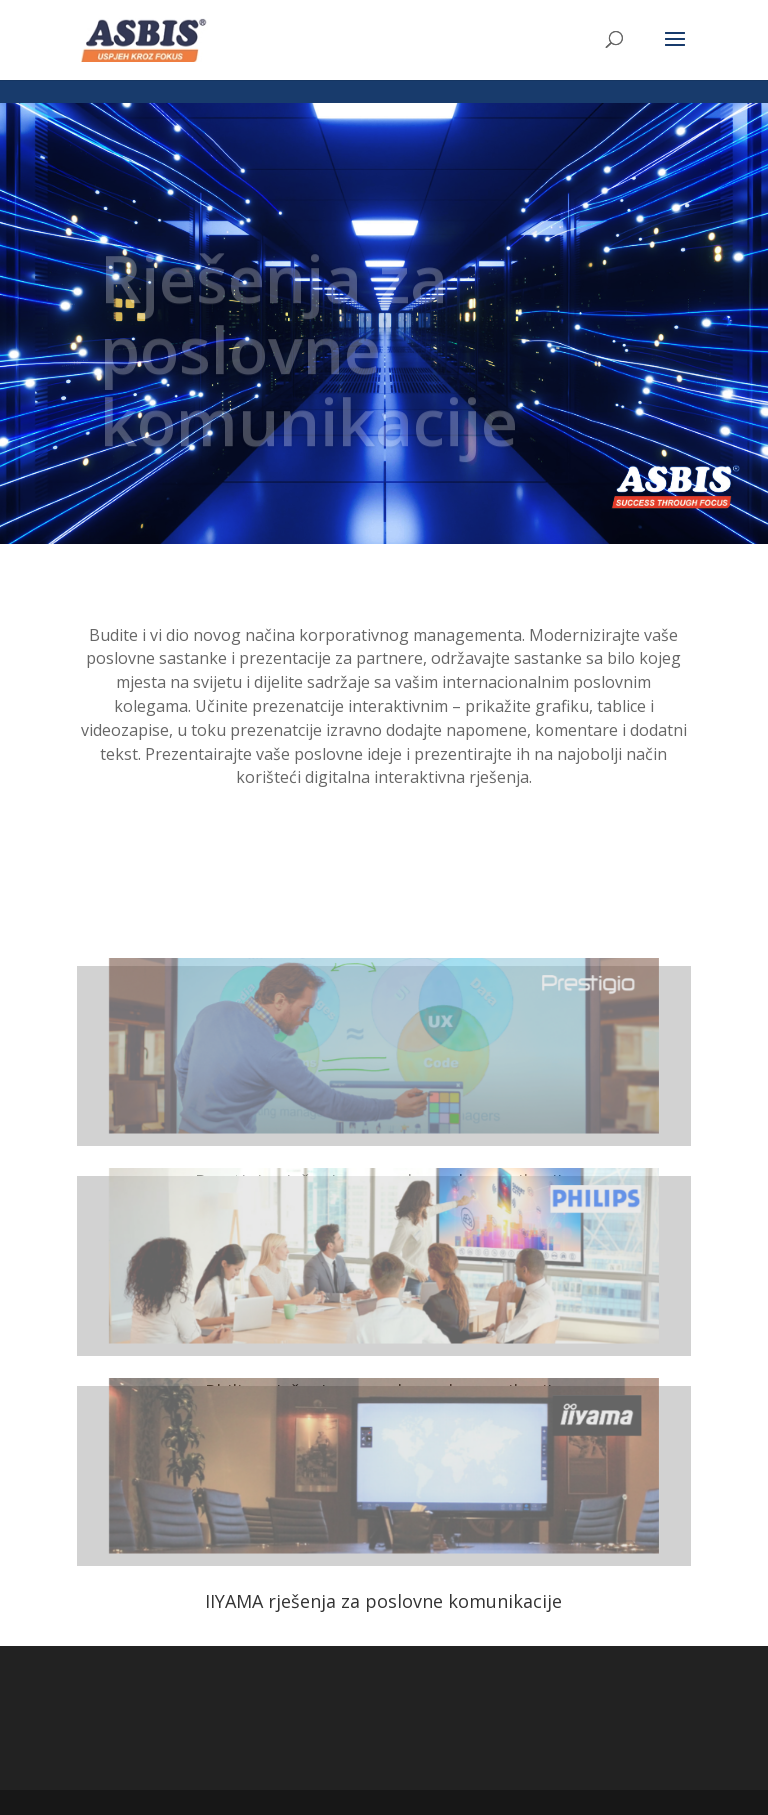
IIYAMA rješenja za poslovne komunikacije (383, 1601)
